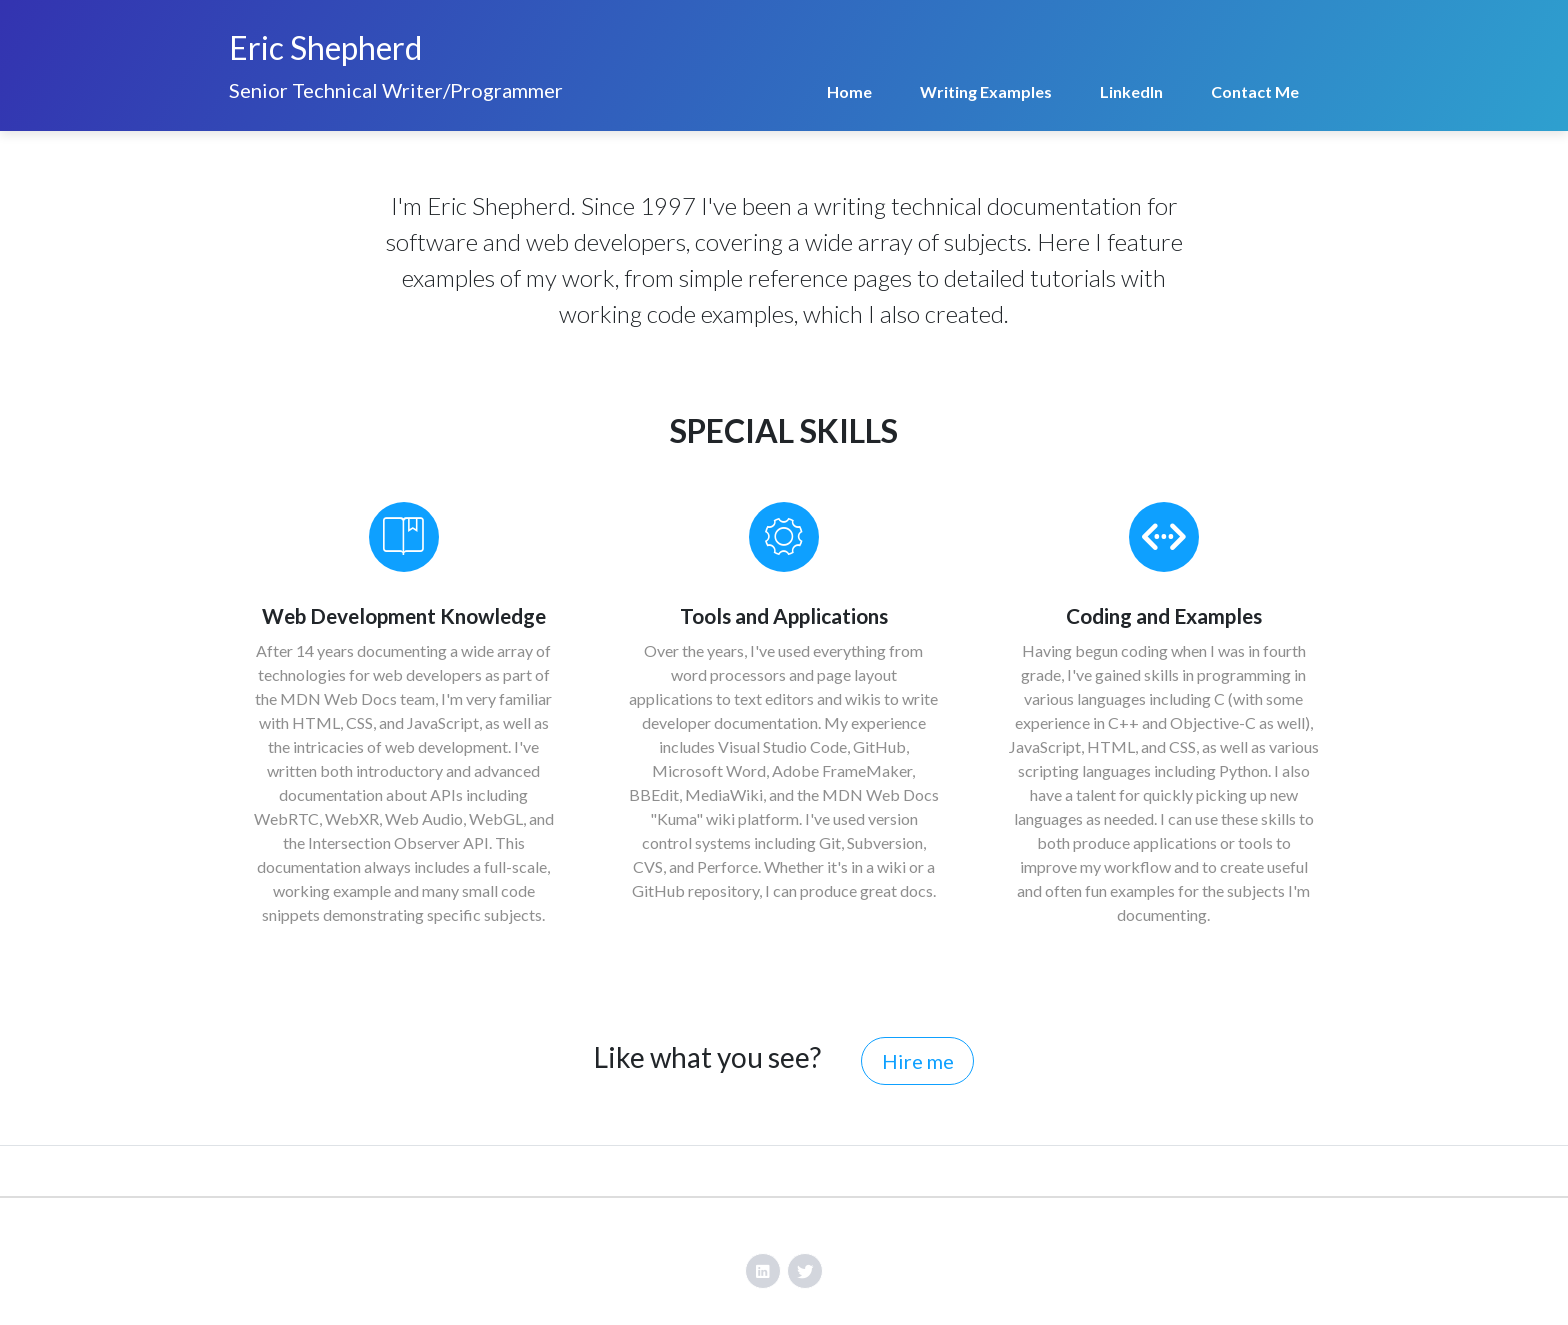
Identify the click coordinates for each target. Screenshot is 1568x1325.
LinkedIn (1131, 91)
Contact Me (1255, 91)
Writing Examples (986, 91)
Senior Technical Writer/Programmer (396, 90)
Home (849, 91)
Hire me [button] (918, 1061)
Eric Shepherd (325, 47)
